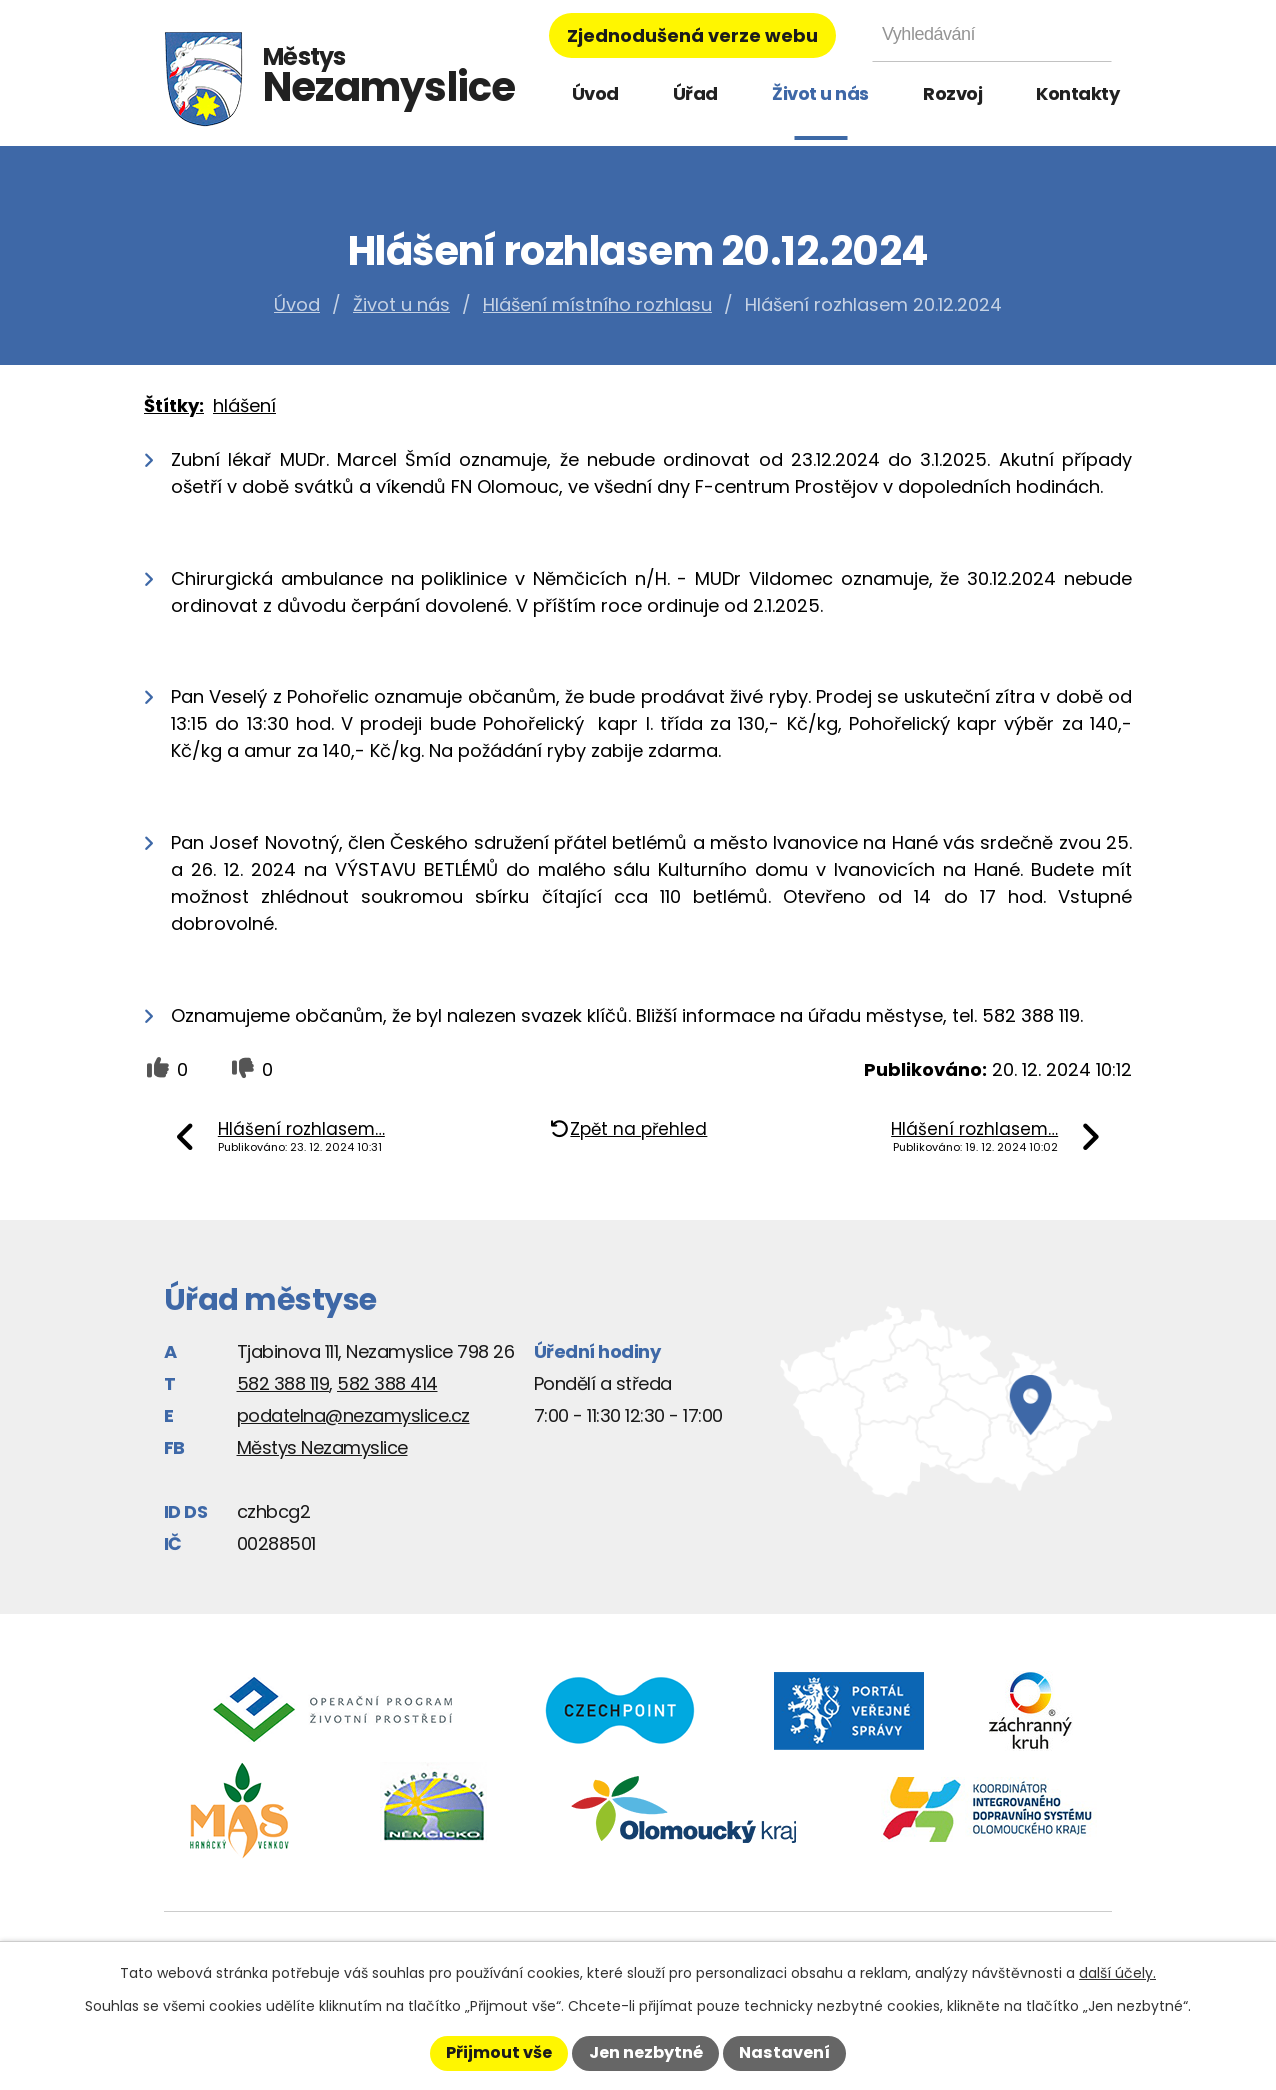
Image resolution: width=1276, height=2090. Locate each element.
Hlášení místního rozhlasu (597, 304)
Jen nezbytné (646, 2052)
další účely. (1117, 1973)
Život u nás (820, 93)
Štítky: (174, 405)
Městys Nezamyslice (322, 1447)
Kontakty (1077, 93)
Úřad (695, 93)
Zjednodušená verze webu (692, 35)
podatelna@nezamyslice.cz (353, 1415)
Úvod (595, 93)
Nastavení (784, 2052)
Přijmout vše (499, 2052)
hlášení (244, 405)
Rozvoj (952, 93)
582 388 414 (387, 1383)
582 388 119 (283, 1383)
